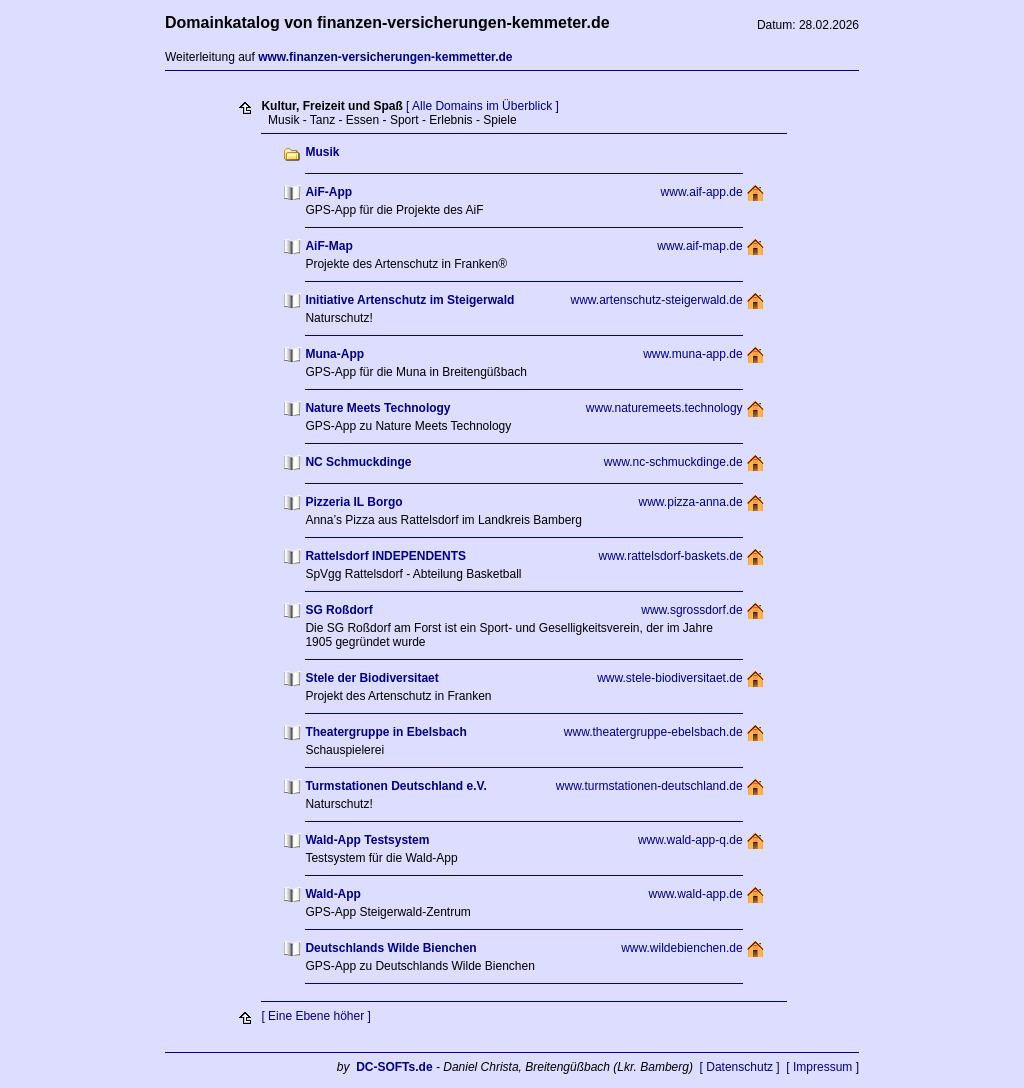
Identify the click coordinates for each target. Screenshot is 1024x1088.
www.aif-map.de (699, 246)
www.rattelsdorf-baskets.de (671, 556)
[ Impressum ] (822, 1067)
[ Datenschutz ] (740, 1067)
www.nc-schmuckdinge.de (673, 462)
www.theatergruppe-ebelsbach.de (653, 732)
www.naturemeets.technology (664, 408)
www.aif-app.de (702, 192)
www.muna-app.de (692, 354)
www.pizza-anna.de (691, 502)
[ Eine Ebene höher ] (315, 1016)
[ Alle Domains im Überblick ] (482, 106)
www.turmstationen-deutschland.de (649, 786)
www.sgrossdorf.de (691, 610)
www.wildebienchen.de (681, 948)
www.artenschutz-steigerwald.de (657, 300)
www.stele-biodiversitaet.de (669, 678)
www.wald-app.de (696, 894)
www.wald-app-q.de (690, 840)
